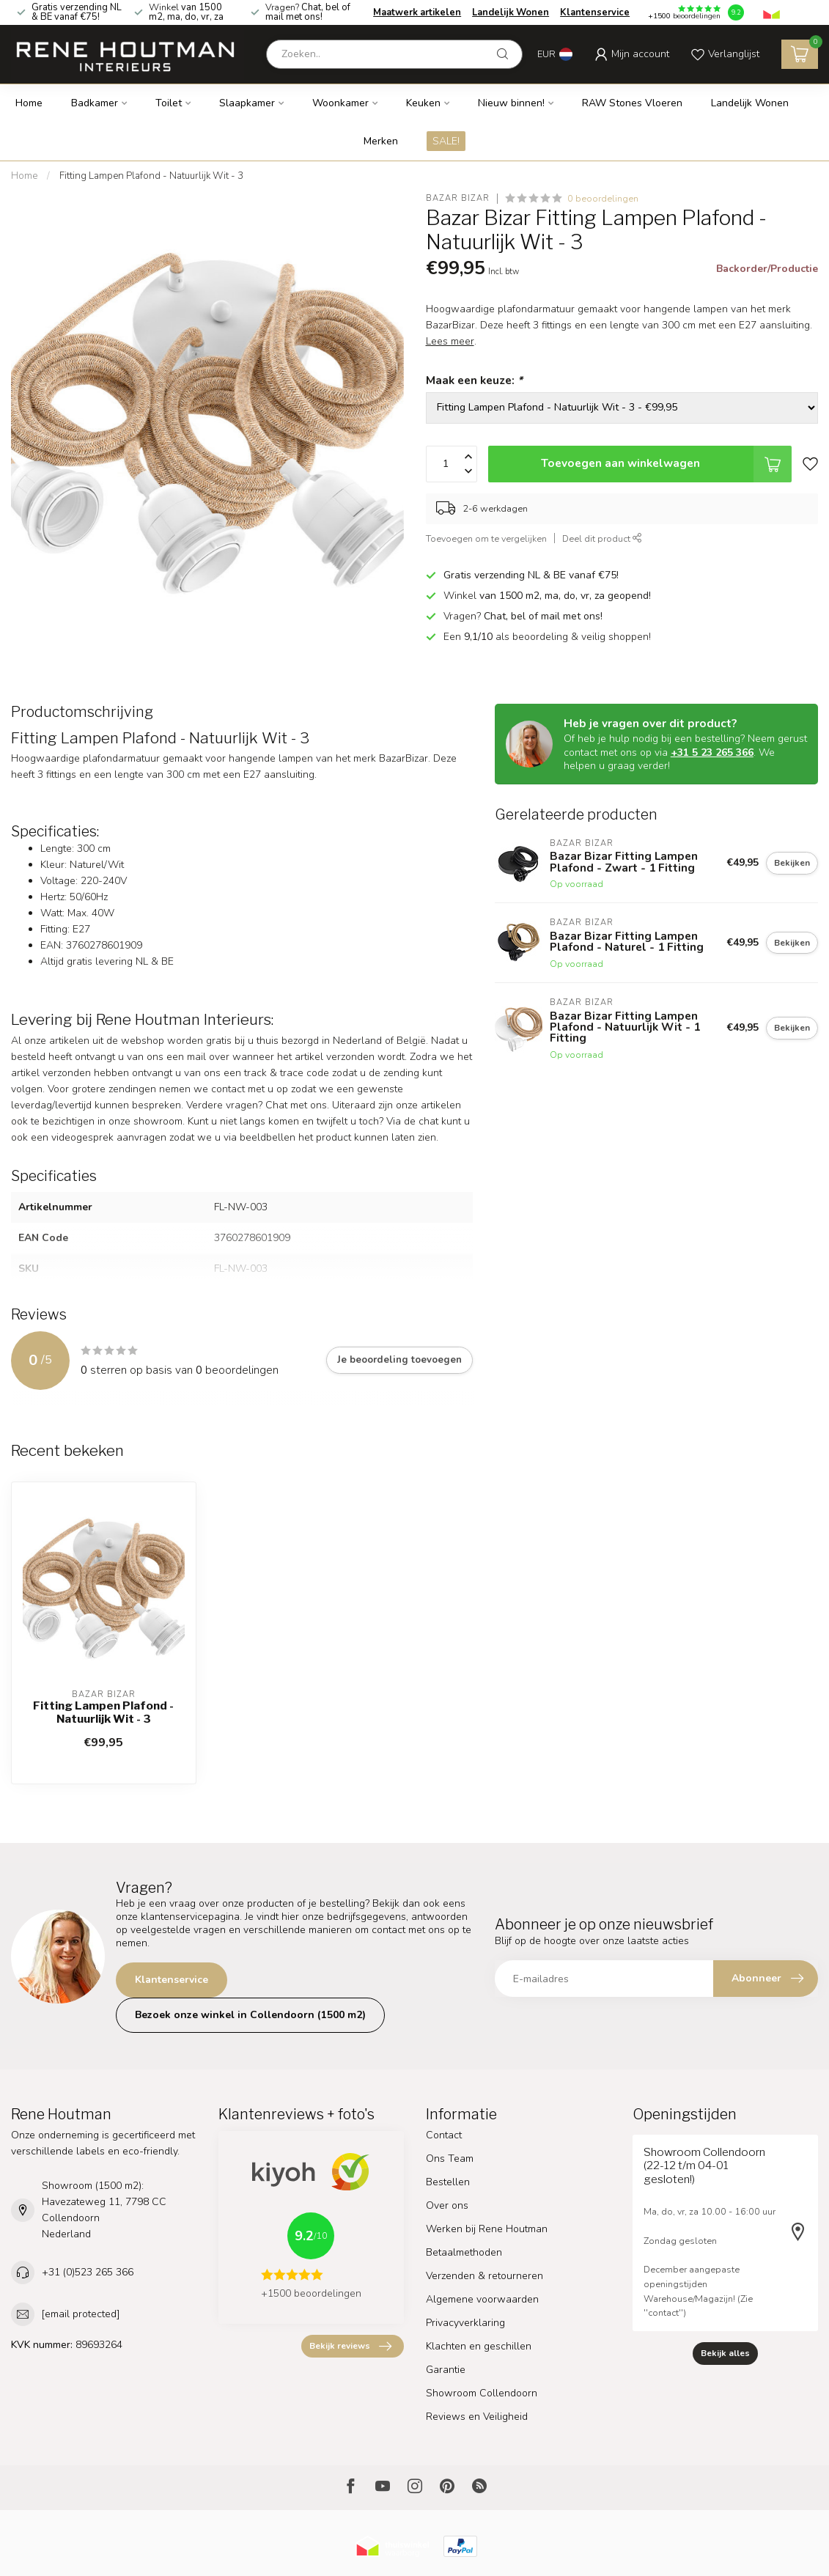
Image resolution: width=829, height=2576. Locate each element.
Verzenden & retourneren (484, 2276)
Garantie (445, 2370)
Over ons (447, 2205)
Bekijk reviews (350, 2347)
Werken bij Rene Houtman (487, 2229)
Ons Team (450, 2158)
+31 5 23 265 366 (712, 752)
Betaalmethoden (464, 2252)
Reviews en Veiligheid (477, 2417)
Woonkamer (340, 103)
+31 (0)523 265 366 (87, 2272)
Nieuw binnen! (511, 103)
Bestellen (448, 2182)
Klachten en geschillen (478, 2346)
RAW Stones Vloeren (632, 103)
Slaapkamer (247, 103)
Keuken (423, 103)
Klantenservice (595, 12)
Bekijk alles (725, 2353)
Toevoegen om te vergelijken (486, 538)
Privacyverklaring (465, 2323)
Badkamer (94, 103)
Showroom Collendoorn (481, 2393)
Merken (381, 141)
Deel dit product (602, 538)
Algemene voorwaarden (482, 2299)
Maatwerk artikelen (417, 12)
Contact (444, 2135)
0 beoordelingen (602, 198)
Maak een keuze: (474, 380)
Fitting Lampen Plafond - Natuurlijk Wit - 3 (151, 176)
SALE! (446, 141)
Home (29, 103)
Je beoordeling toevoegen (399, 1359)
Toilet (168, 103)
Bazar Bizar (458, 198)
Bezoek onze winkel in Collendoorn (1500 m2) (250, 2015)
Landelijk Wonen (510, 12)
